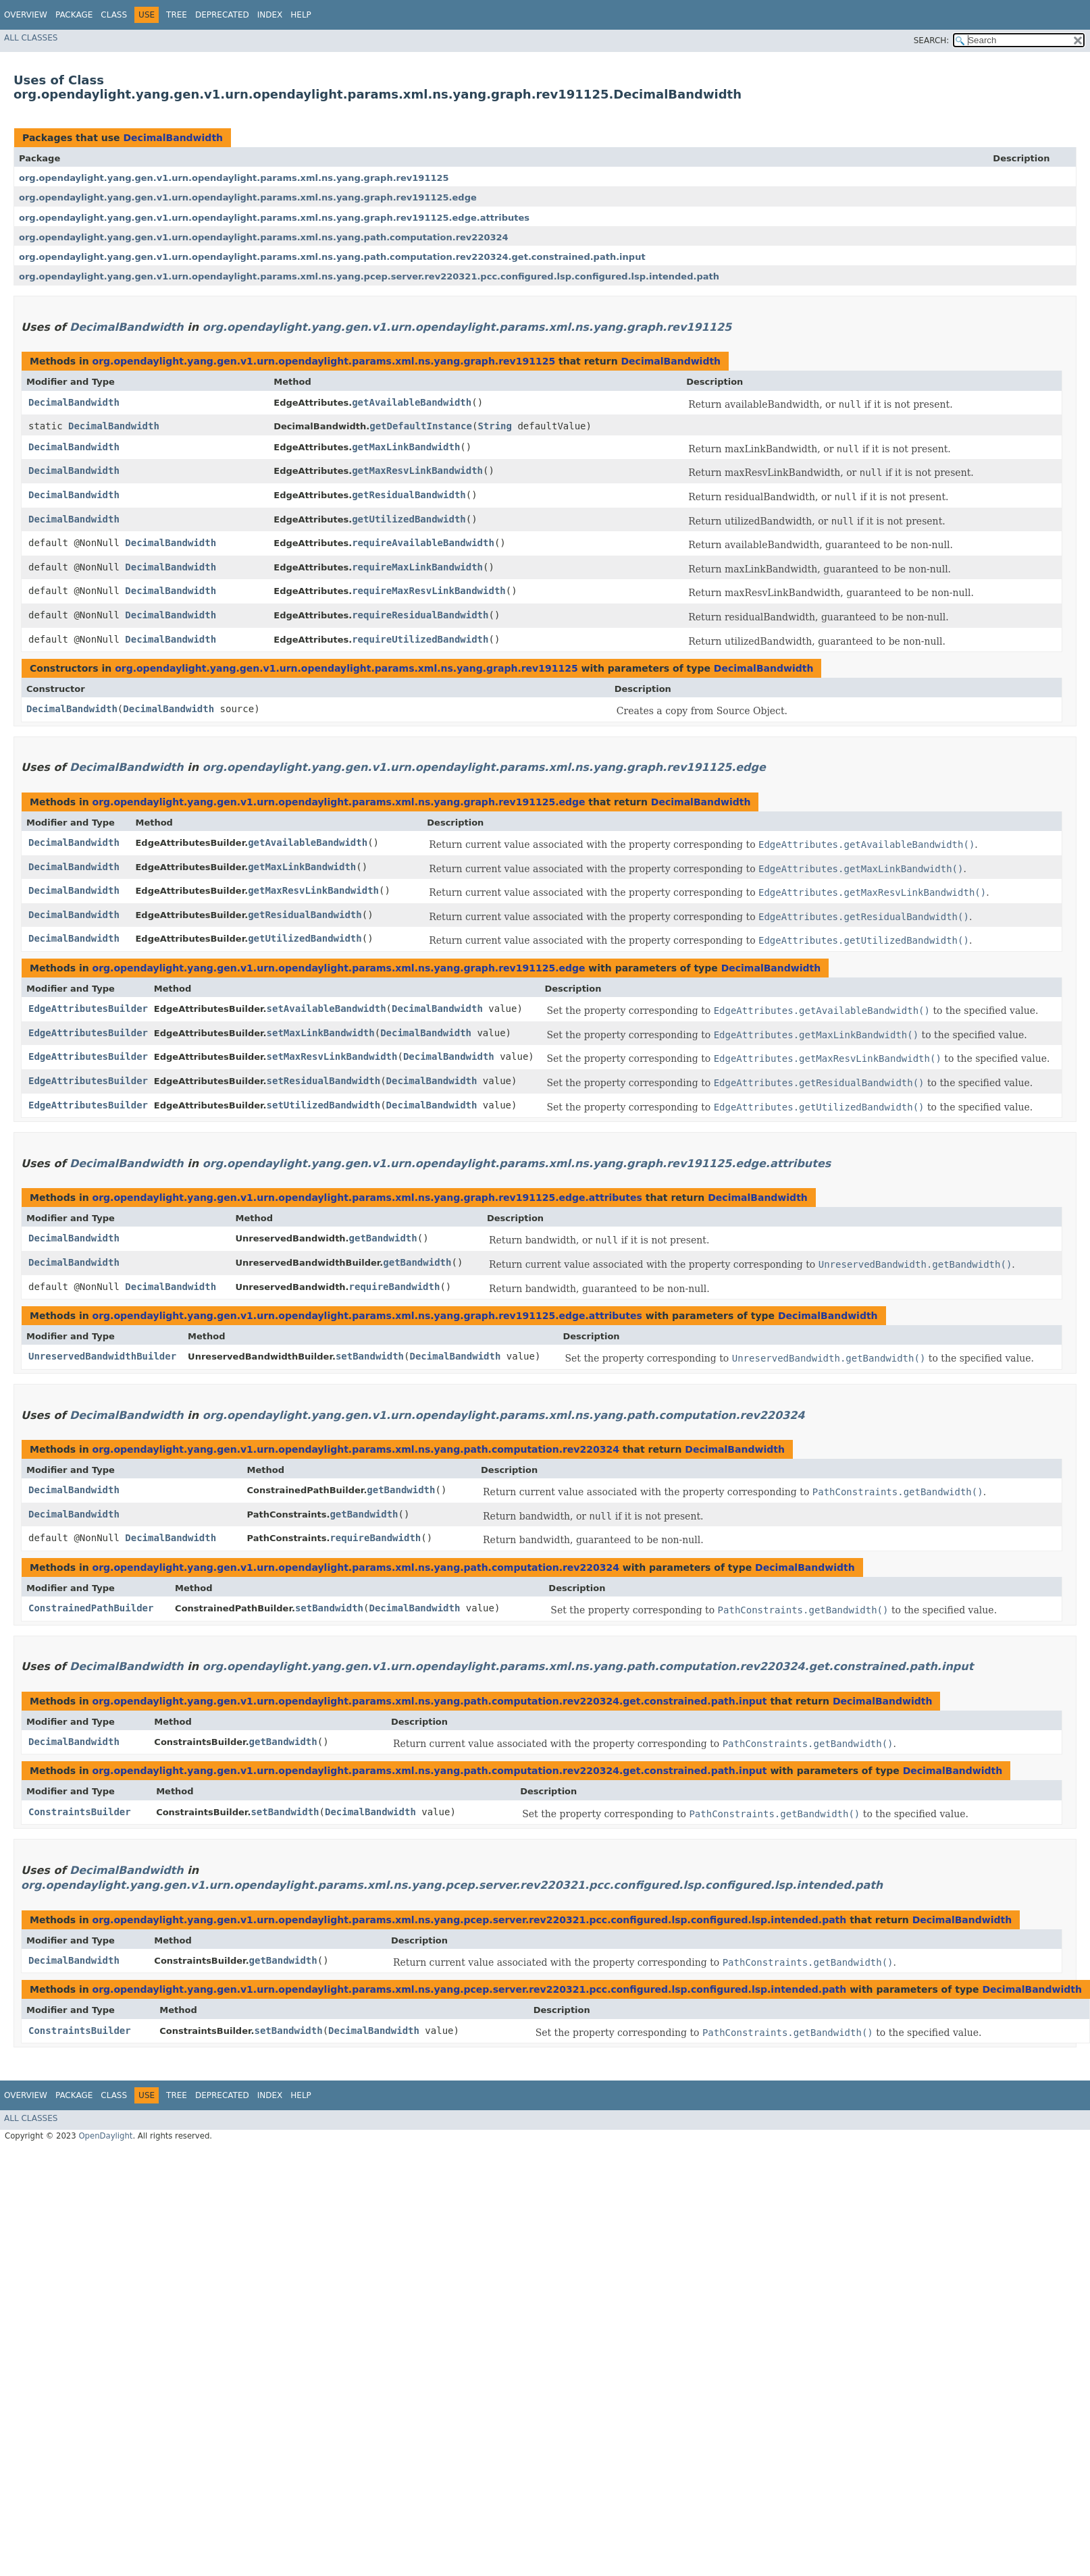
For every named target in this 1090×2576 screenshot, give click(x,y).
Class (114, 15)
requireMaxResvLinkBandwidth (429, 590)
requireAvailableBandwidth (423, 542)
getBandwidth (383, 1238)
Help (300, 15)
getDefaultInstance (420, 426)
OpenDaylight (105, 2136)
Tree (176, 15)
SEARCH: (932, 40)
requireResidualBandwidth (420, 615)
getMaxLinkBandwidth (406, 446)
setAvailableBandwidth (326, 1008)
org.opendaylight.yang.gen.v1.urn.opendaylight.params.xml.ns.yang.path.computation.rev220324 (264, 237)
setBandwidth (370, 1356)
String (494, 426)
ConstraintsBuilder (79, 1811)
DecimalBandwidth (173, 137)
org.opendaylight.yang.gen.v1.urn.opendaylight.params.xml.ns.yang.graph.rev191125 (234, 178)
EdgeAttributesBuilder (88, 1008)
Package (74, 15)
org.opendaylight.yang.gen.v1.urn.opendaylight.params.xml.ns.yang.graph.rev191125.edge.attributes (274, 218)
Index (270, 15)
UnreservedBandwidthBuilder (102, 1356)
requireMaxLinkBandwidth (417, 567)
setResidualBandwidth (324, 1080)
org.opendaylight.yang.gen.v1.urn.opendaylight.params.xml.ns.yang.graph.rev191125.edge (248, 197)
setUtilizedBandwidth (324, 1105)
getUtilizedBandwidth (409, 519)
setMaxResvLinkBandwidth (332, 1056)
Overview (25, 15)
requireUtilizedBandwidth (420, 639)
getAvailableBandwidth (411, 402)
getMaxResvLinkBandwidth (417, 470)
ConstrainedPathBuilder (90, 1608)
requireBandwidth (394, 1286)
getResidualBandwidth (409, 494)
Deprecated (222, 15)
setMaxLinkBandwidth (321, 1032)
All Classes (30, 38)
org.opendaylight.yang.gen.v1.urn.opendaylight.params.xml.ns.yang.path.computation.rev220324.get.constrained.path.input (332, 257)
